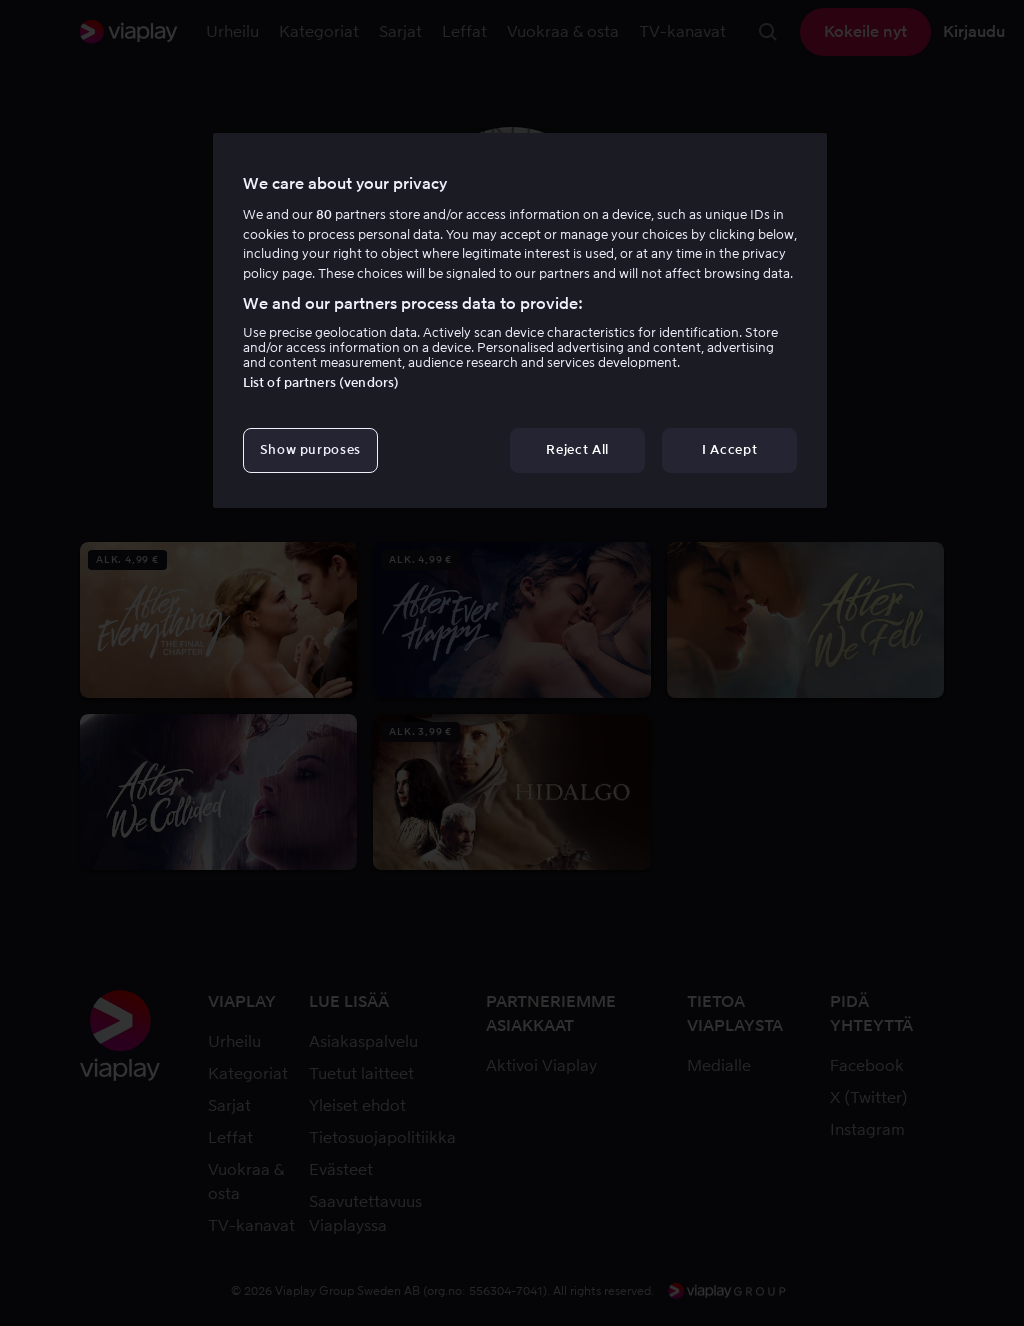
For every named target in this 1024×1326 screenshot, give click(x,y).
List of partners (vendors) (321, 382)
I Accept (729, 449)
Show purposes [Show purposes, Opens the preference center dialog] (310, 449)
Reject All (577, 449)
